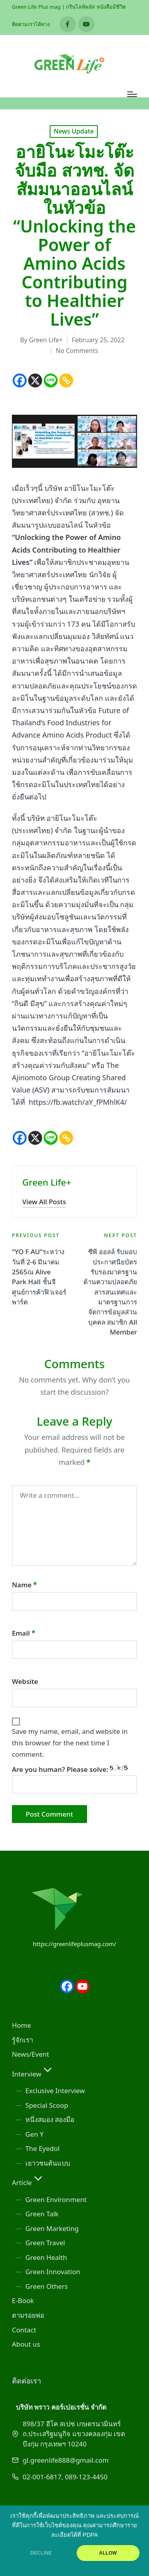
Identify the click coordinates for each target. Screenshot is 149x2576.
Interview (33, 2073)
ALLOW (108, 2553)
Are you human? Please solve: (74, 1779)
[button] (44, 1202)
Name (24, 1584)
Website (25, 1681)
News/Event (30, 2054)
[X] (35, 380)
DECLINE (41, 2553)
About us (26, 2344)
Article (28, 2182)
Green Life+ (46, 1182)
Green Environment (56, 2199)
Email (23, 1633)
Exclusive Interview (55, 2090)
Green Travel (45, 2242)
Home (21, 2025)
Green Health (46, 2257)
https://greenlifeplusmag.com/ (74, 1944)
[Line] (51, 380)
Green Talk (42, 2213)
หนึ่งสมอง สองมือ (49, 2119)
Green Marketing (52, 2228)
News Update (74, 131)
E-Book (23, 2300)
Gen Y (34, 2134)
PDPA (90, 2535)
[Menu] (132, 94)
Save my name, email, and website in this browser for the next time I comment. (70, 1743)
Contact (24, 2329)
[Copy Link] (66, 380)
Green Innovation (52, 2271)
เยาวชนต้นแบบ (47, 2163)
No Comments (77, 350)
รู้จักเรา (22, 2039)
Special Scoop (46, 2105)
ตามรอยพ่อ (28, 2315)
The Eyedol (42, 2148)
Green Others (46, 2286)
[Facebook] (20, 380)
